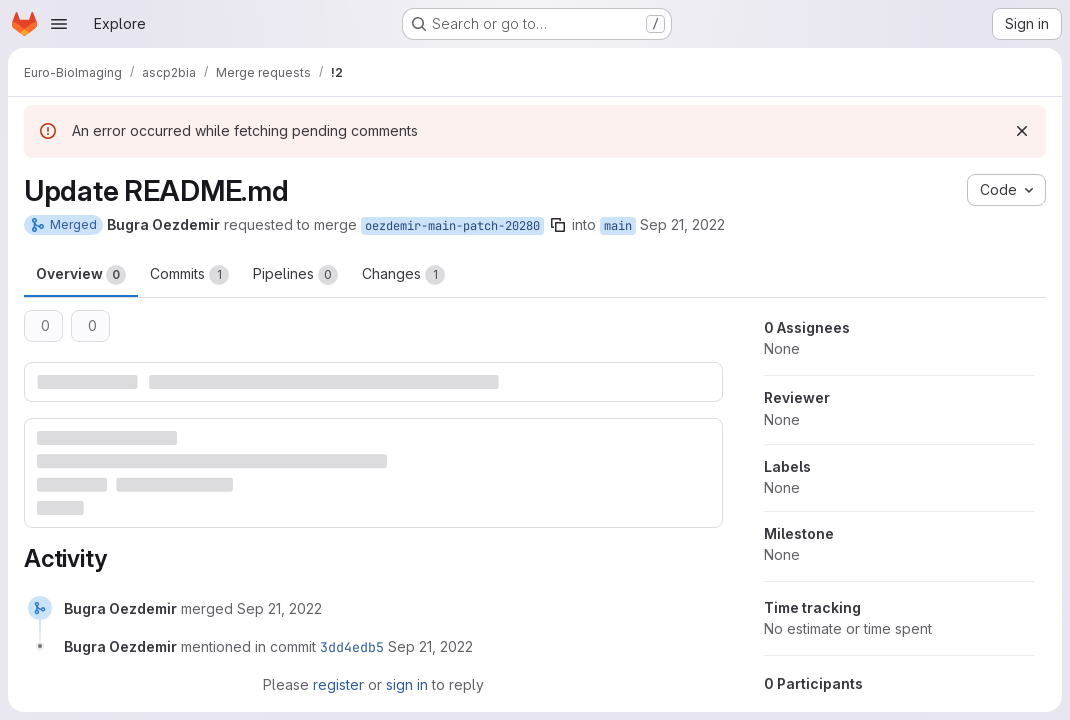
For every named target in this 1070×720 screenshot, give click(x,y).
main (618, 226)
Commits (189, 275)
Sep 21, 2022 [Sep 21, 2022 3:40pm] (682, 224)
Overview (81, 275)
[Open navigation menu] (59, 24)
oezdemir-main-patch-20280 (452, 226)
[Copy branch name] (558, 225)
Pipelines (295, 275)
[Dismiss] (1022, 131)
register (338, 684)
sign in (407, 684)
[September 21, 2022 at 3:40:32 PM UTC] (279, 608)
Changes (403, 275)
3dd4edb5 (352, 647)
